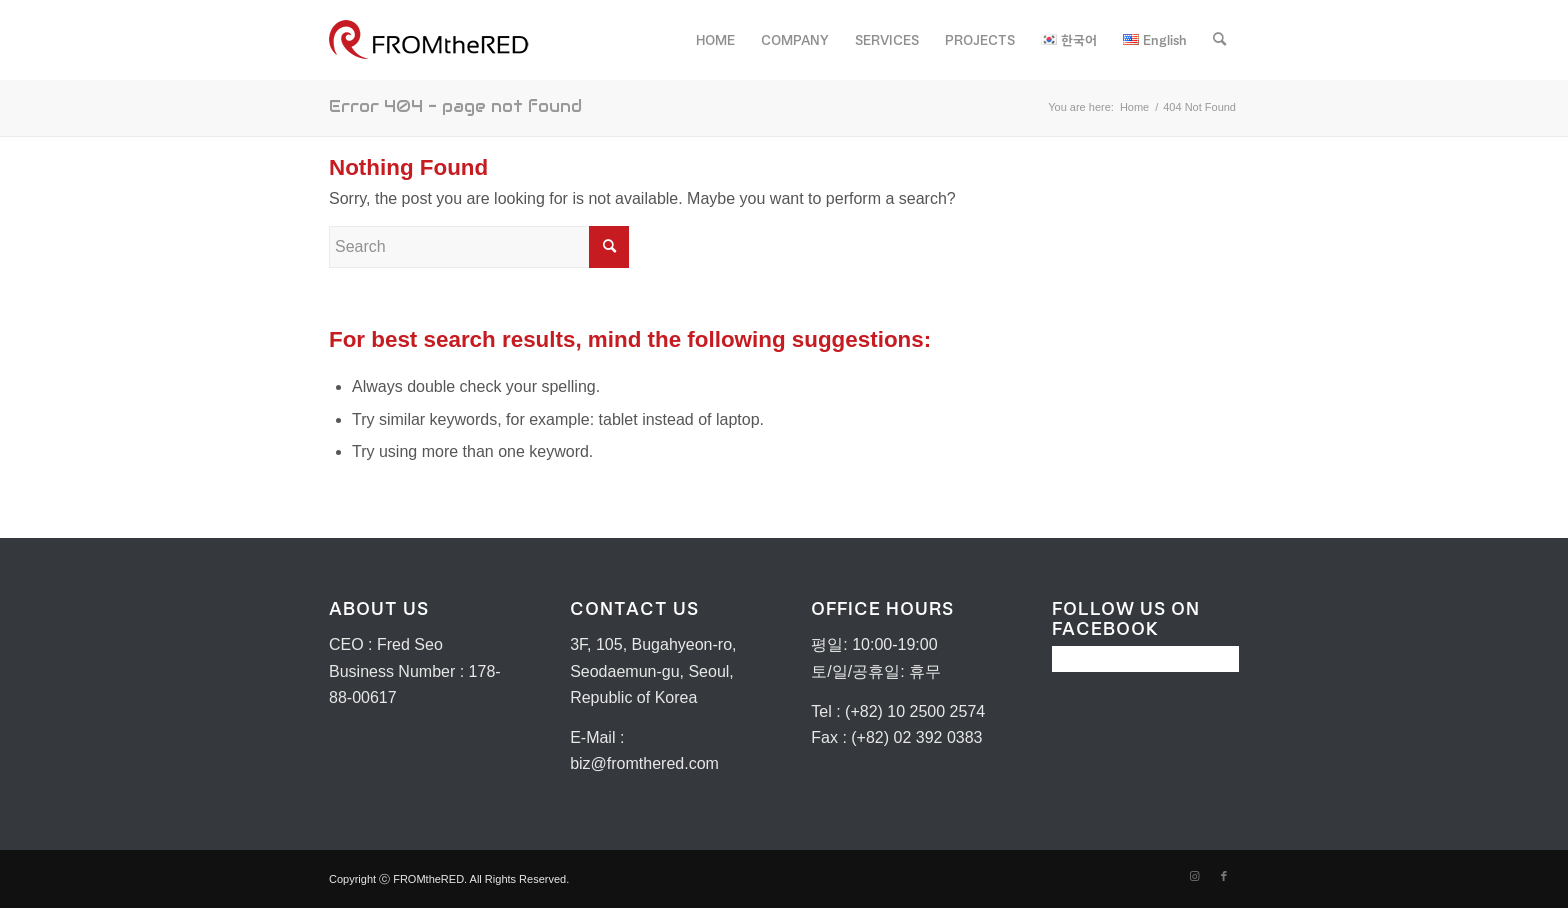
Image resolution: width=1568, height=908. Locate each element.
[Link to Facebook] (1224, 876)
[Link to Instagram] (1194, 876)
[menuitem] (715, 40)
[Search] (1219, 40)
